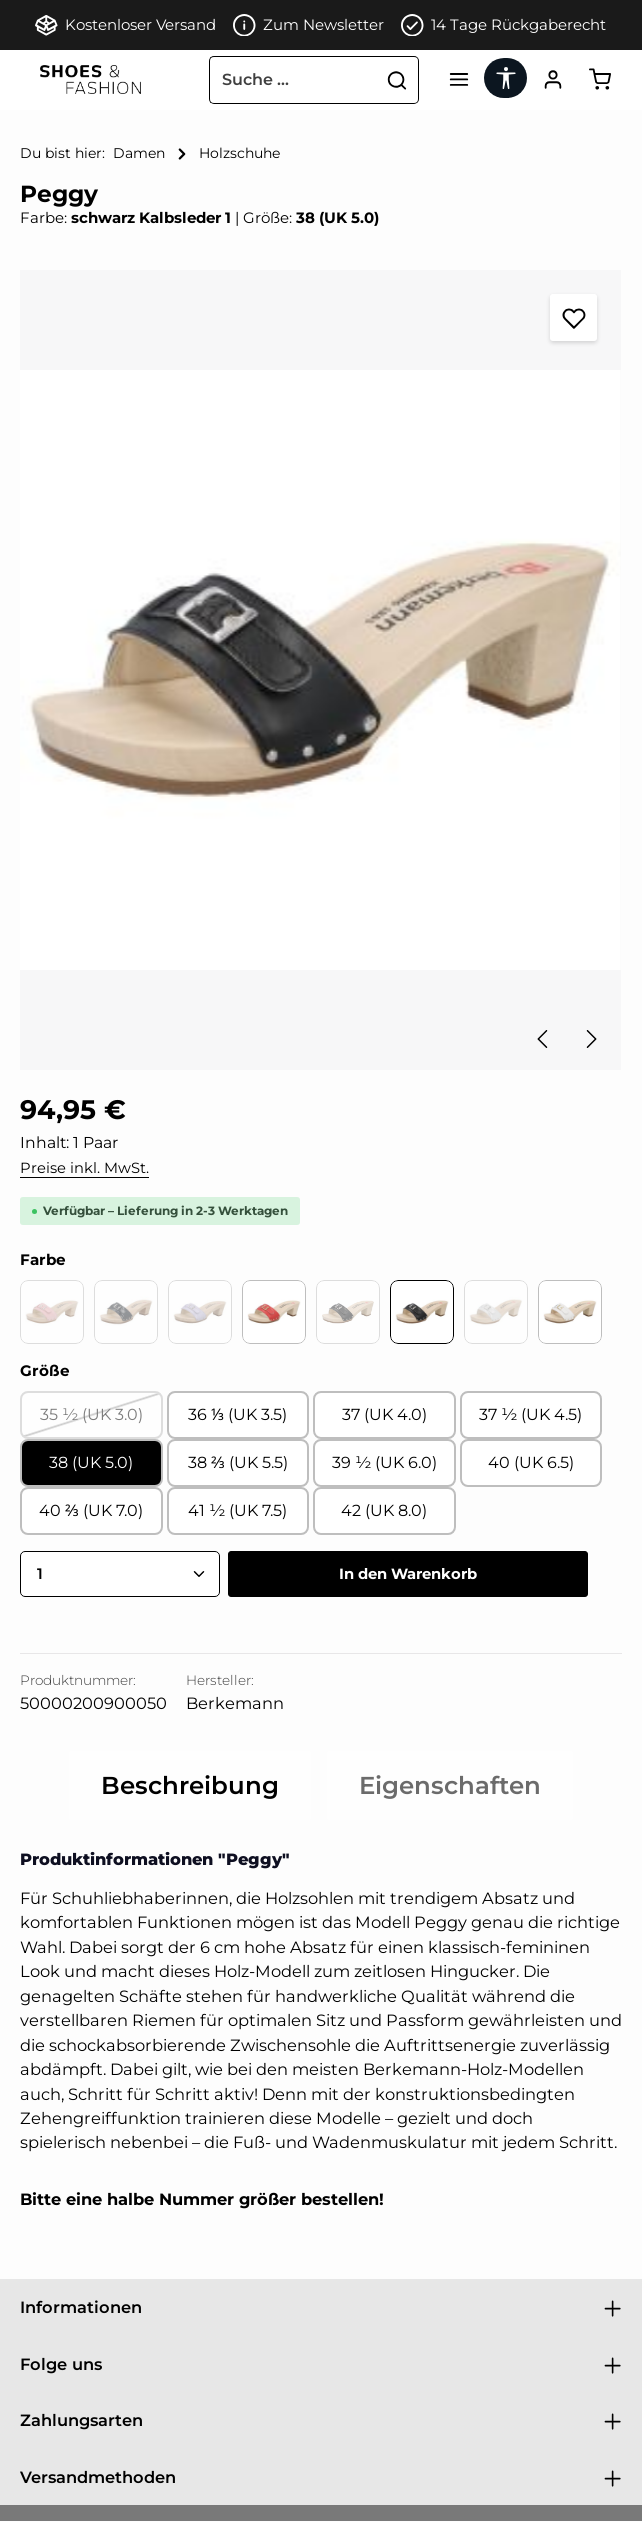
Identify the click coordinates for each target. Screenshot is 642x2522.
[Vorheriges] (544, 1040)
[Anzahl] (120, 1575)
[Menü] (452, 80)
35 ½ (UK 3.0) (101, 1422)
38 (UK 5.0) (91, 1463)
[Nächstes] (590, 1040)
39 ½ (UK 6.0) (384, 1463)
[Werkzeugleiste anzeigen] (501, 78)
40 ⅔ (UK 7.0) (91, 1511)
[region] (321, 671)
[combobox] (286, 80)
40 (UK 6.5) (531, 1463)
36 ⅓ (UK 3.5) (237, 1415)
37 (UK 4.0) (384, 1415)
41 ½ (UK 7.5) (237, 1511)
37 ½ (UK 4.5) (530, 1415)
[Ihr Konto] (550, 80)
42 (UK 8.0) (384, 1511)
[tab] (190, 1786)
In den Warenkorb (408, 1574)
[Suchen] (390, 80)
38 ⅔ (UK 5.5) (238, 1463)
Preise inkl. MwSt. (84, 1168)
